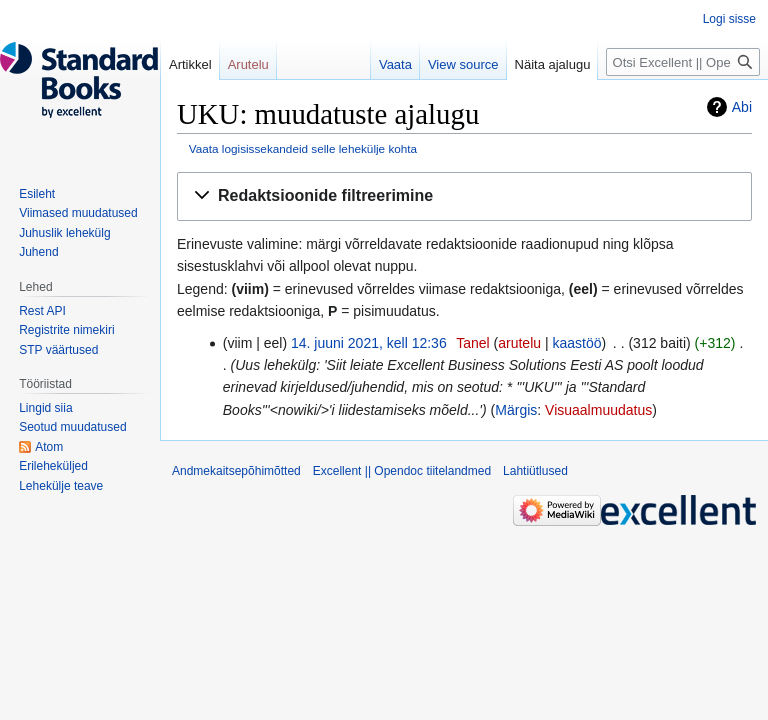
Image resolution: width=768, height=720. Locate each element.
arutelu (519, 343)
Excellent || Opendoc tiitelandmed (402, 471)
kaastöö (576, 343)
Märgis (516, 410)
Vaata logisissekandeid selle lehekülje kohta (303, 148)
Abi (742, 107)
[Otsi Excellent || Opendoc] (683, 62)
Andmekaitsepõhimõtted (236, 471)
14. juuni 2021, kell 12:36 (369, 343)
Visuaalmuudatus (598, 410)
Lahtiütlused (535, 471)
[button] (464, 196)
